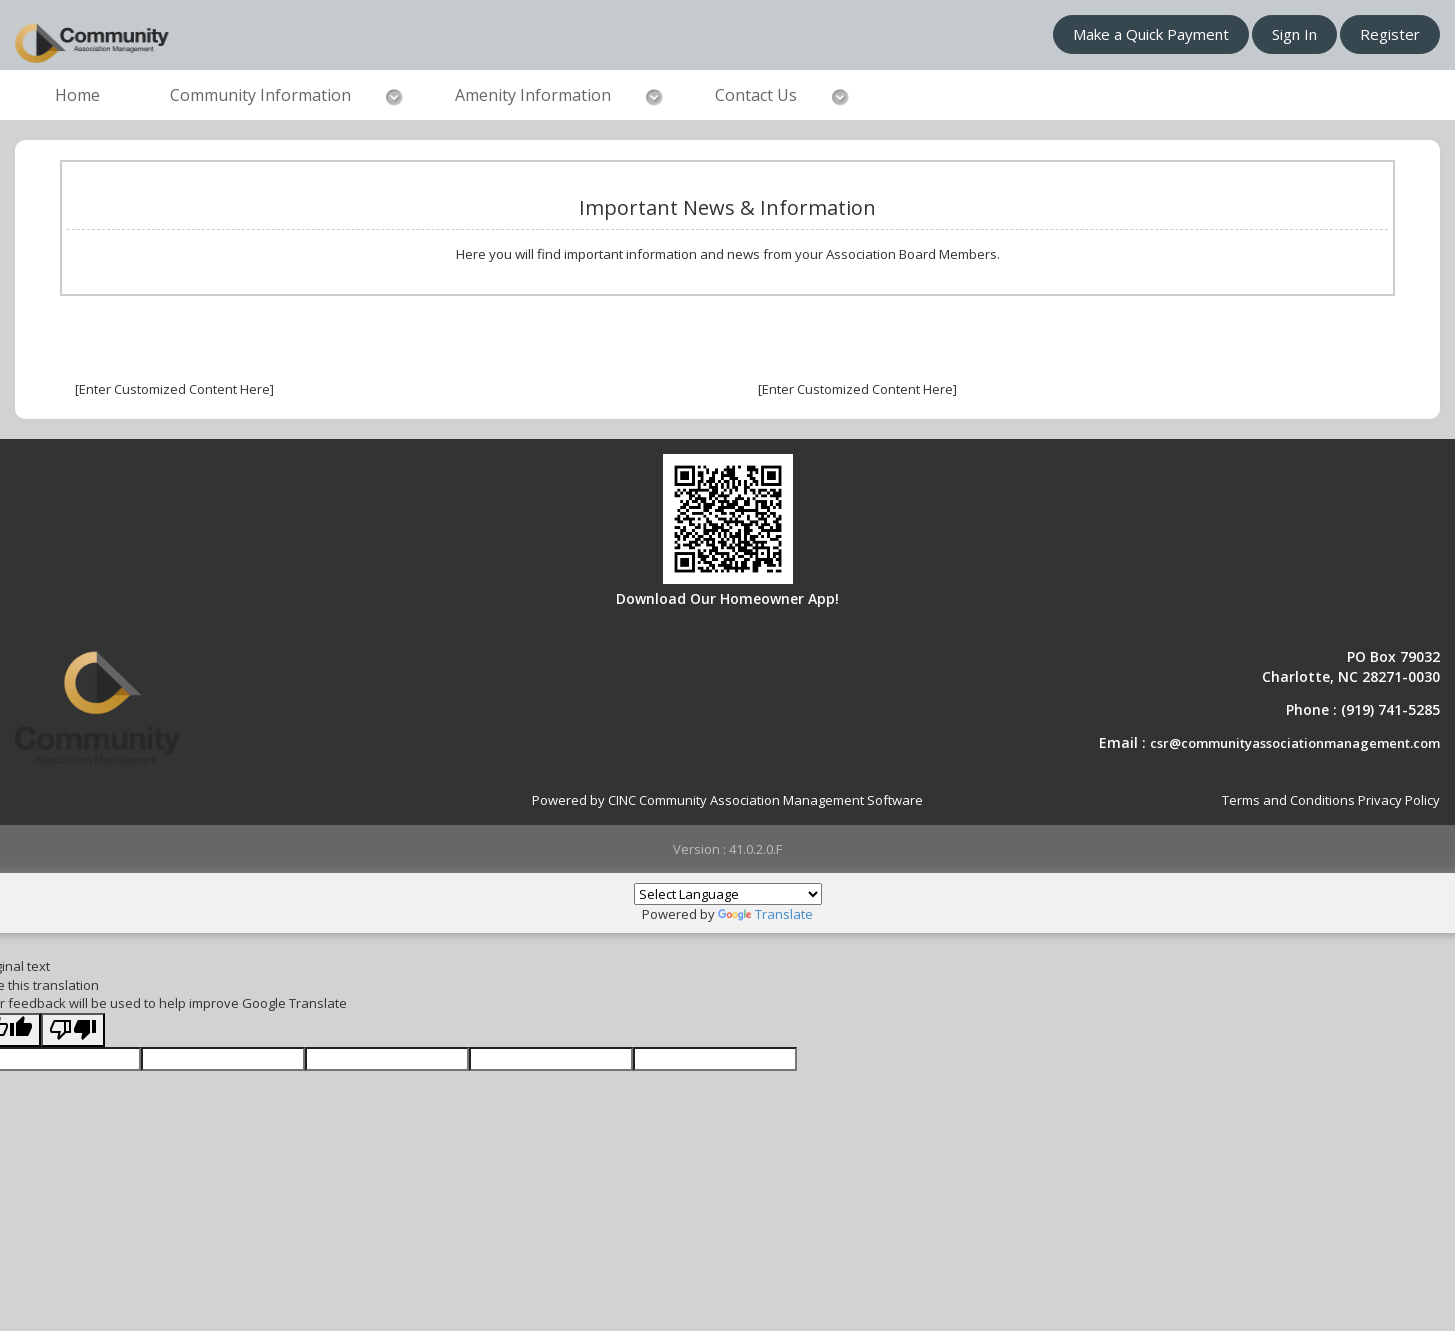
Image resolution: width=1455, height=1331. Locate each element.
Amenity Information (533, 95)
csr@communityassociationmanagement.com (1295, 743)
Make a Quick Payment (1151, 34)
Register (1390, 34)
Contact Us (756, 95)
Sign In (1294, 34)
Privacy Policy (1399, 800)
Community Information (260, 95)
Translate (765, 914)
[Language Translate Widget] (728, 894)
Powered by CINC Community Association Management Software (727, 800)
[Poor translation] (73, 1030)
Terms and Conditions (1288, 800)
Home (77, 95)
